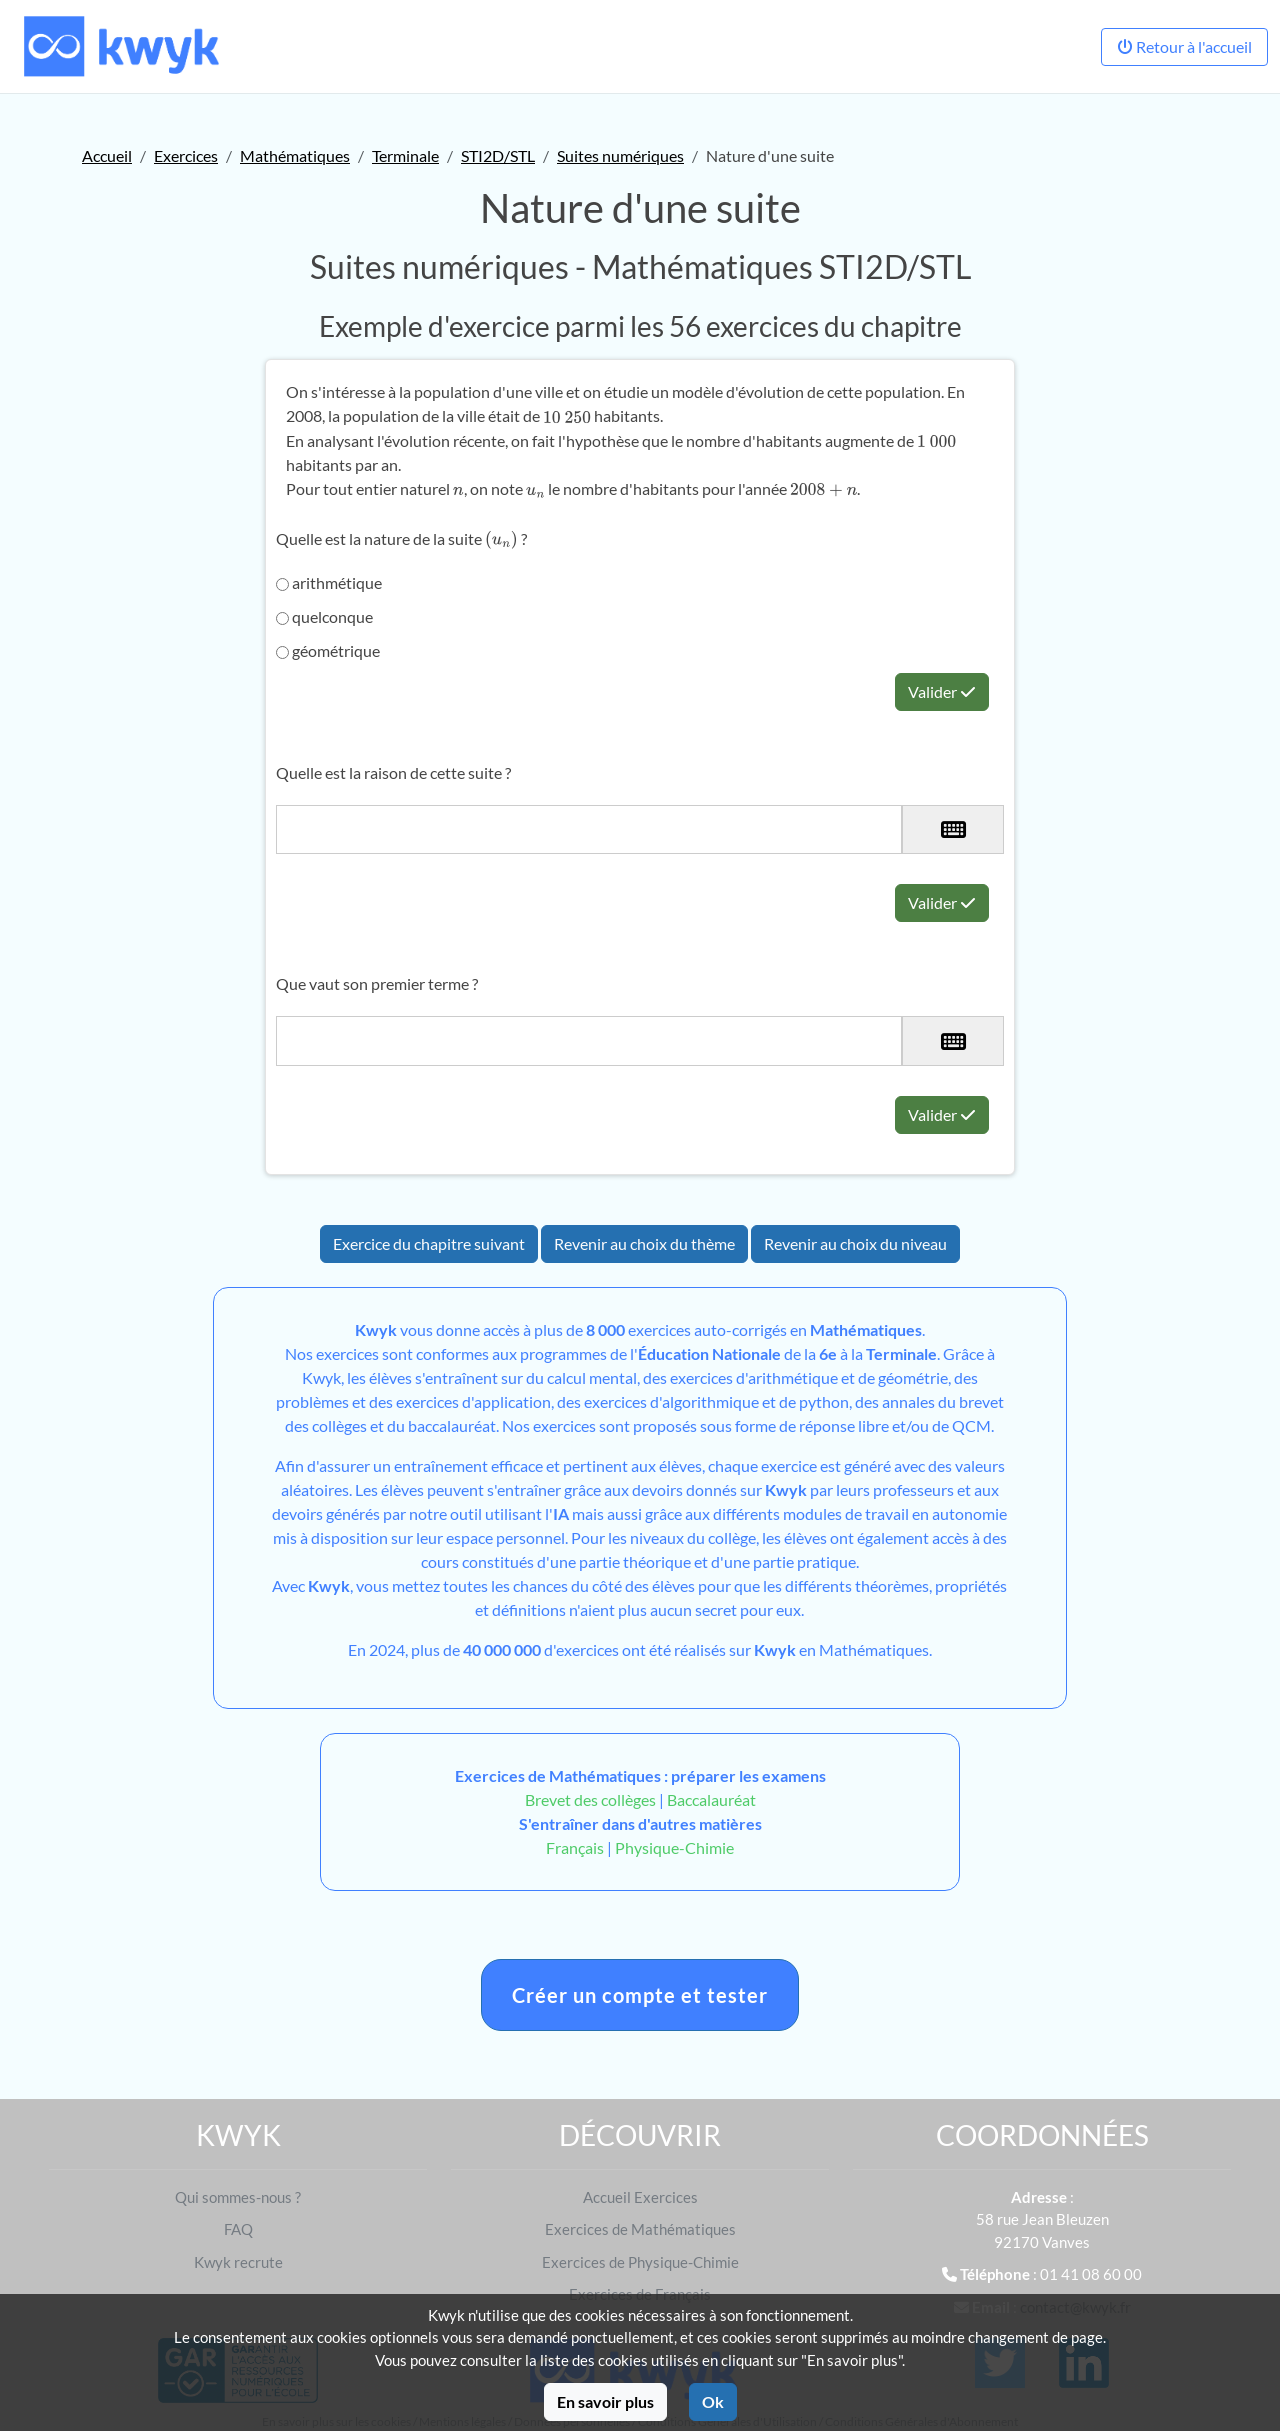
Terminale (405, 155)
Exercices (186, 155)
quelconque (324, 616)
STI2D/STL (498, 155)
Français (575, 1847)
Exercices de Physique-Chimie (640, 2262)
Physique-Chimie (674, 1847)
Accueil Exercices (640, 2197)
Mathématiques (295, 155)
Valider (942, 691)
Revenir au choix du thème (644, 1243)
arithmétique (329, 582)
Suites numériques (620, 155)
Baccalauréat (711, 1799)
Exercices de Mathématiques (640, 2229)
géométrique (328, 650)
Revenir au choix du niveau (855, 1243)
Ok (713, 2401)
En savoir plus (605, 2401)
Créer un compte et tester (640, 1995)
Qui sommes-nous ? (238, 2197)
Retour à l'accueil (1184, 46)
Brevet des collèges (592, 1799)
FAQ (238, 2229)
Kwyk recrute (238, 2262)
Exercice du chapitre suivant (429, 1243)
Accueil (107, 155)
